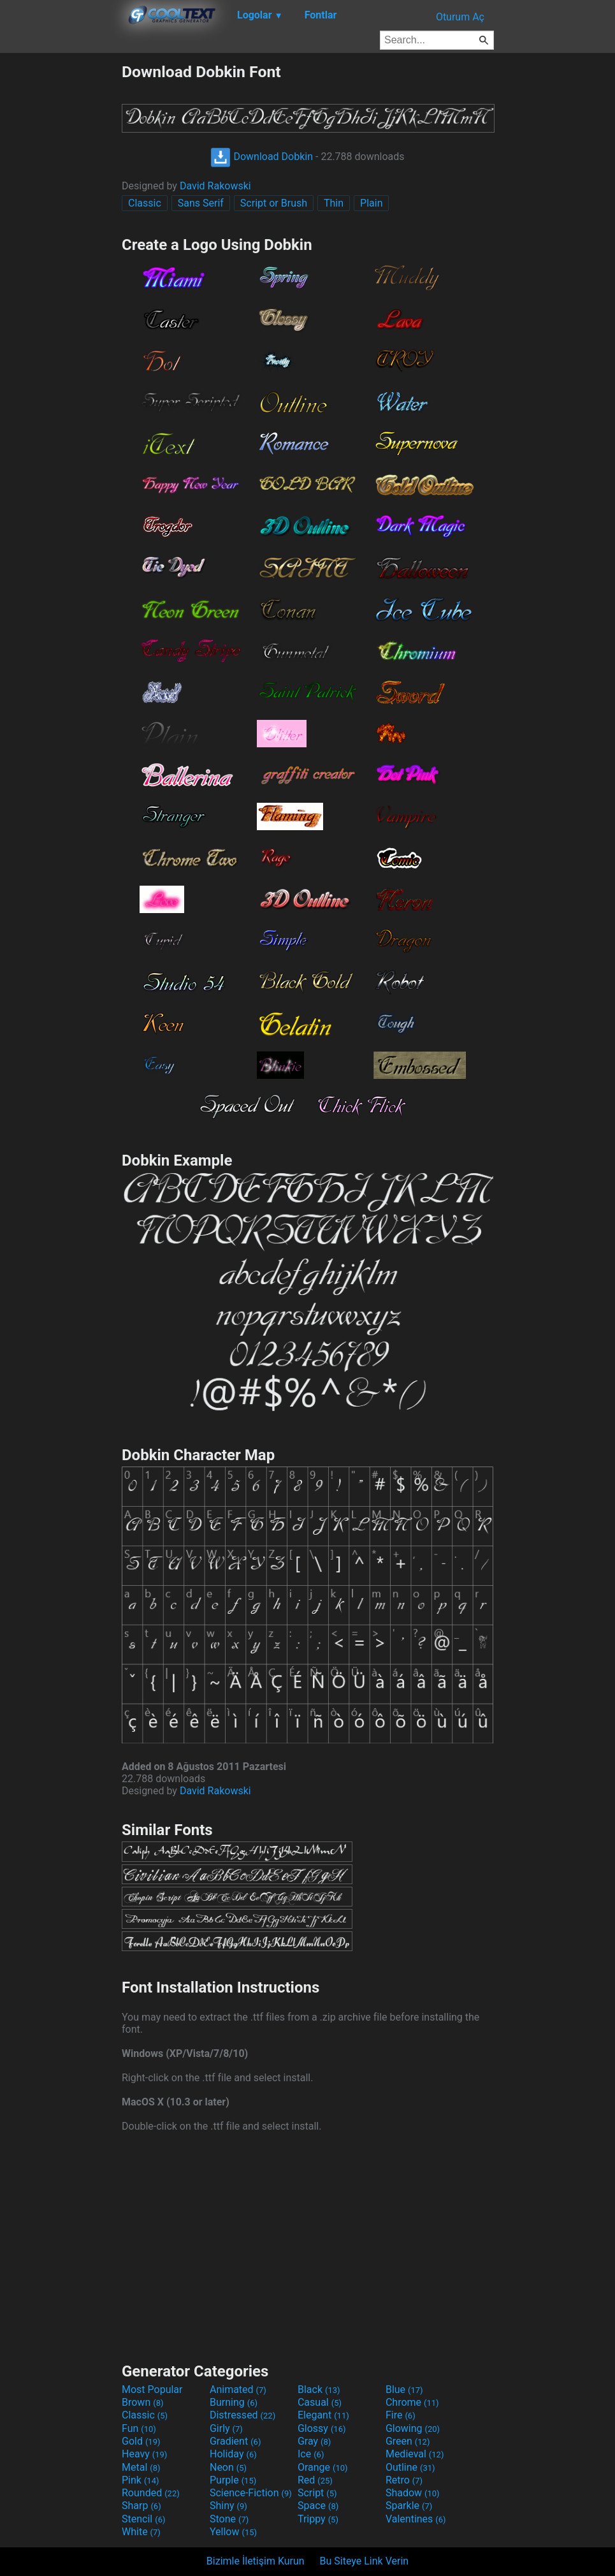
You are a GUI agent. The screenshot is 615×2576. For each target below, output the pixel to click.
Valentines (416, 2519)
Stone (229, 2519)
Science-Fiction (251, 2493)
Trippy (318, 2519)
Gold (141, 2441)
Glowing (413, 2428)
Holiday (233, 2454)
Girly (226, 2428)
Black (319, 2389)
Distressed (242, 2415)
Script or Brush (273, 203)
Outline (410, 2467)
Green (408, 2441)
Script (317, 2493)
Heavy (144, 2454)
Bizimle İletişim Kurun (255, 2561)
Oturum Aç (460, 17)
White (141, 2532)
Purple (233, 2480)
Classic (144, 203)
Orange (323, 2467)
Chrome (412, 2402)
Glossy (322, 2428)
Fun (139, 2428)
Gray (314, 2441)
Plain (371, 203)
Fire (401, 2415)
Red (315, 2480)
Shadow (413, 2493)
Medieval (415, 2454)
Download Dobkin (261, 156)
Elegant (323, 2415)
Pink (140, 2480)
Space (318, 2505)
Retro (404, 2480)
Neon (228, 2467)
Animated (238, 2389)
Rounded (151, 2493)
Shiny (228, 2505)
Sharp (141, 2505)
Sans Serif (201, 203)
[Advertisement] (61, 253)
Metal (141, 2467)
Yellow (233, 2532)
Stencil (143, 2519)
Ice (311, 2454)
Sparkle (409, 2505)
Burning (233, 2402)
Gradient (235, 2441)
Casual (320, 2402)
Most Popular (152, 2389)
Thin (334, 203)
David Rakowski (215, 186)
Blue (404, 2389)
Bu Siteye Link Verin (364, 2561)
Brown (142, 2402)
